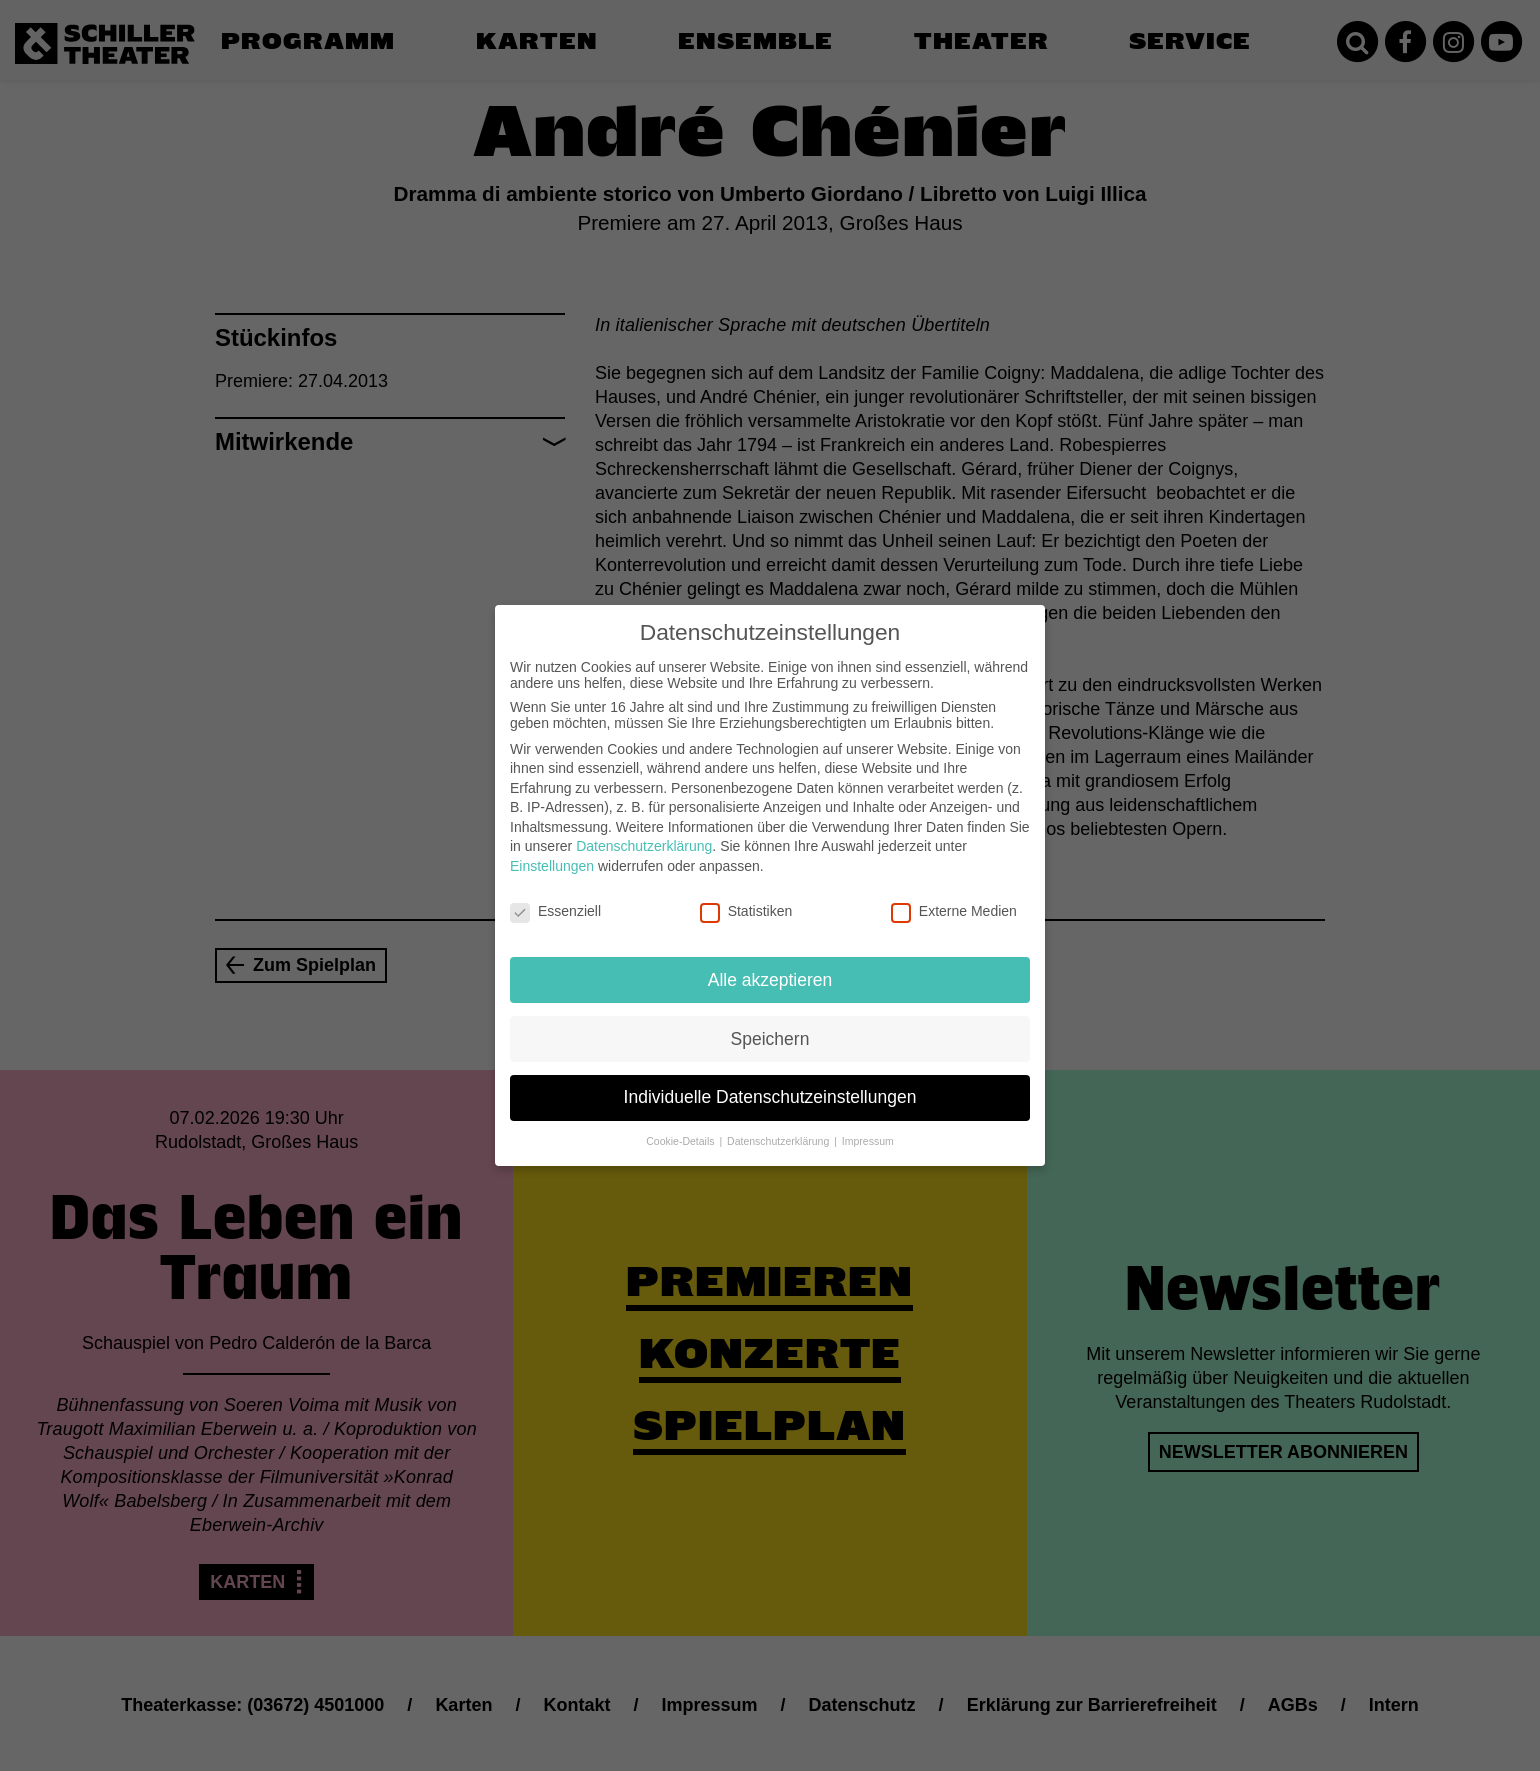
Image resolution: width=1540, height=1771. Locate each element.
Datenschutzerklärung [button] (779, 1128)
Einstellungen (552, 852)
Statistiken (746, 897)
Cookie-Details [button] (681, 1128)
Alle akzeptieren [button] (770, 966)
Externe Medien (954, 897)
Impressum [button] (868, 1128)
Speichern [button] (770, 1025)
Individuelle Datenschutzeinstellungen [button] (770, 1084)
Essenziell (555, 897)
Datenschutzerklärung (644, 833)
